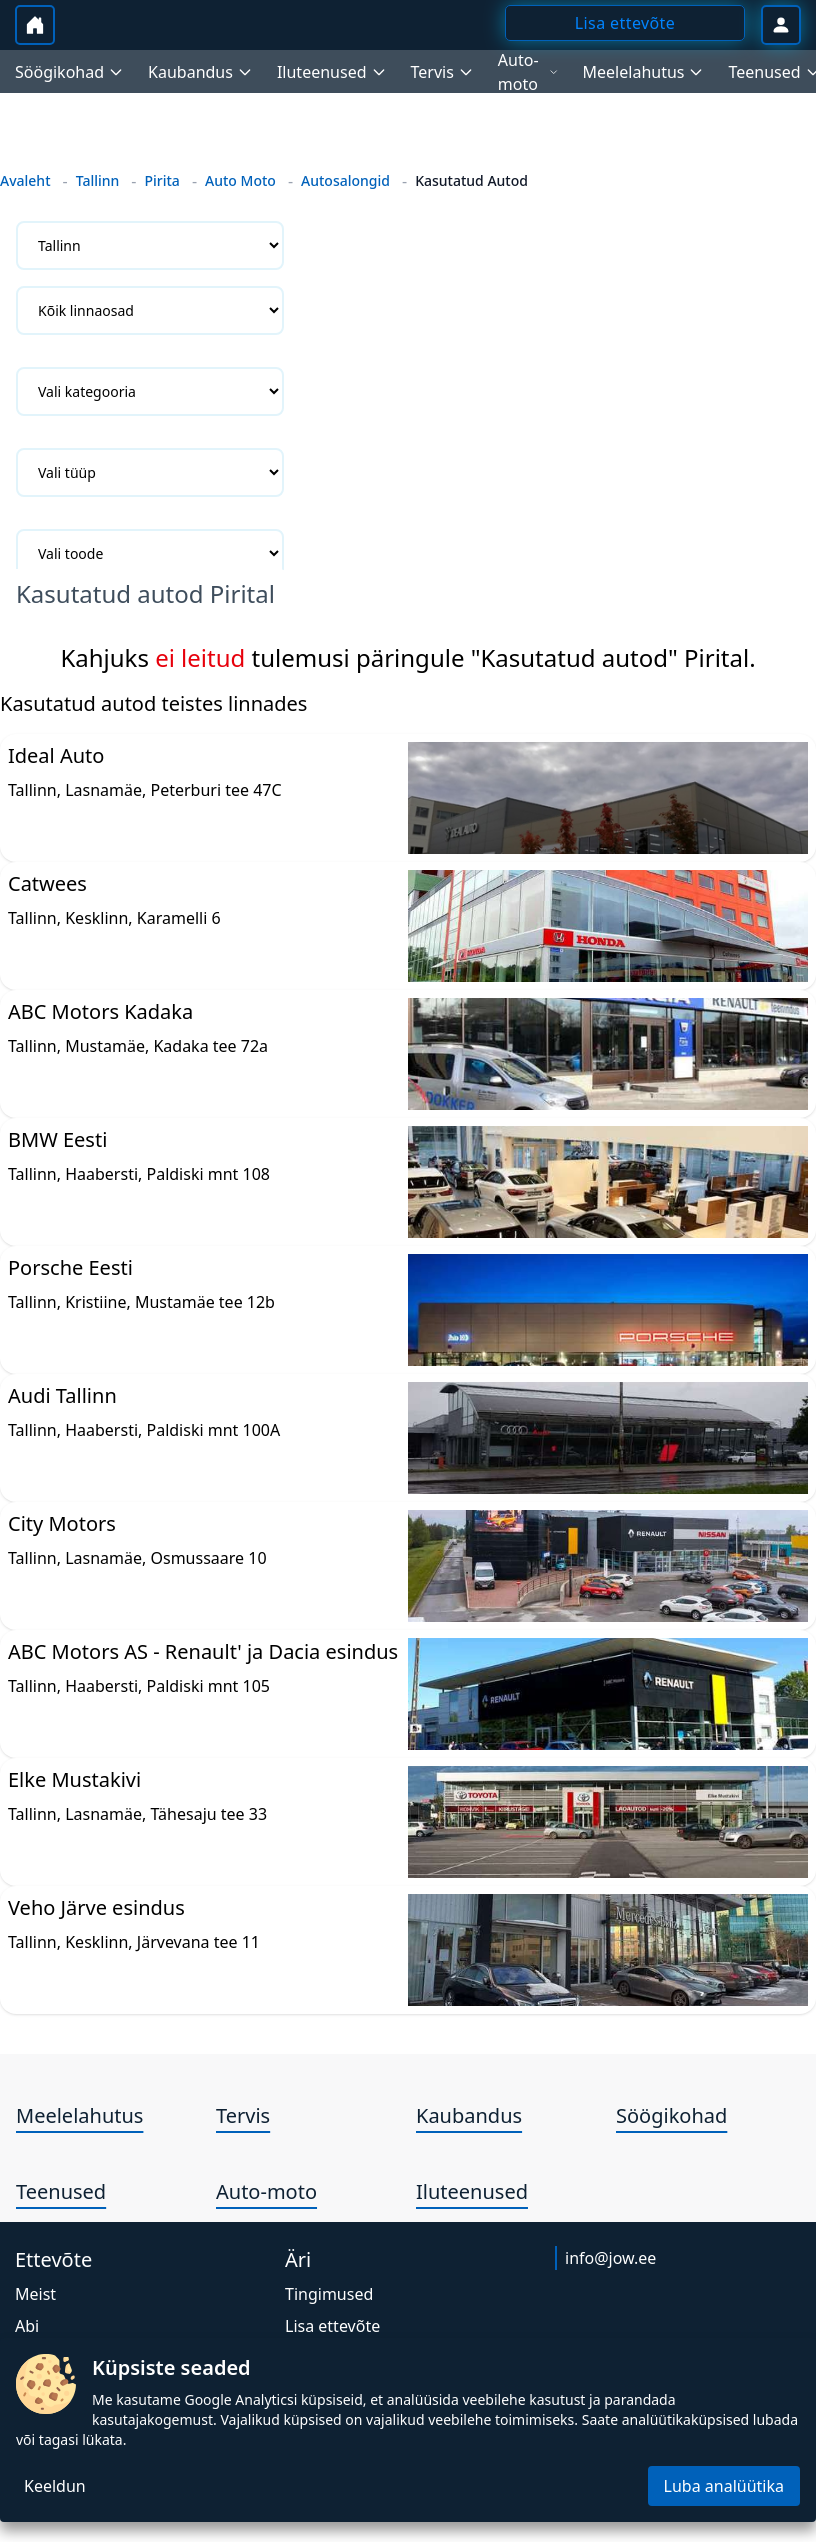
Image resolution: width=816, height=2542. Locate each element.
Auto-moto (266, 2191)
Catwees (47, 883)
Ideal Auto (56, 755)
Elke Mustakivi (74, 1779)
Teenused (61, 2191)
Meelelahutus (79, 2115)
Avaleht (25, 180)
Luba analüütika (724, 2486)
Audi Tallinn (62, 1395)
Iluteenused (472, 2191)
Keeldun (55, 2486)
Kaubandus (469, 2115)
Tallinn (98, 180)
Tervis (243, 2115)
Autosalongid (345, 180)
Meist (35, 2294)
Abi (27, 2326)
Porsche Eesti (70, 1267)
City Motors (62, 1523)
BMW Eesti (57, 1139)
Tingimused (329, 2294)
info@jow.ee (610, 2258)
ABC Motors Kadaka (100, 1011)
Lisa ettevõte (332, 2326)
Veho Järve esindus (96, 1907)
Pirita (161, 180)
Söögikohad (671, 2115)
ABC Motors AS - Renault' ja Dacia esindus (203, 1651)
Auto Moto (240, 180)
